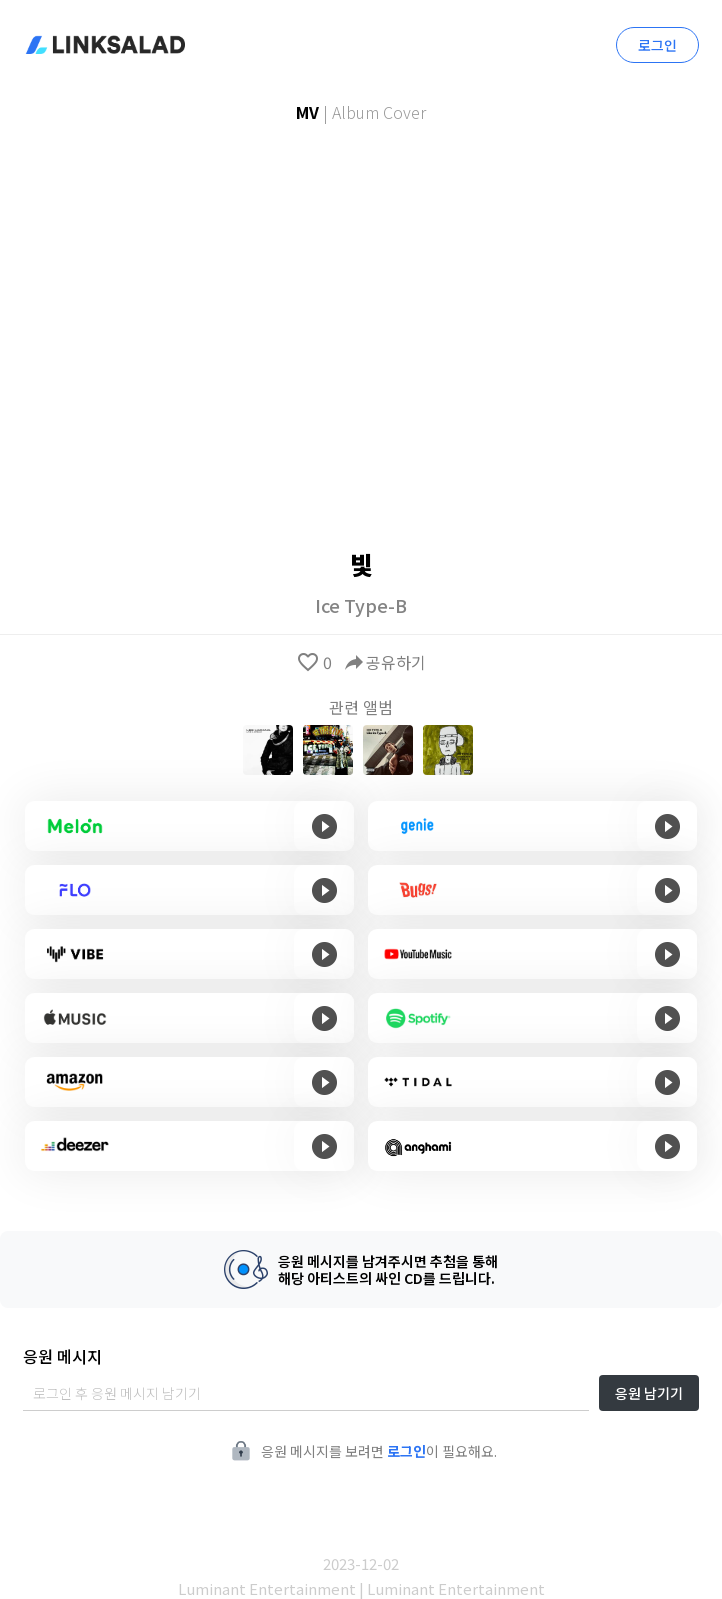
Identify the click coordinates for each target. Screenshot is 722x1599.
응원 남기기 (649, 1393)
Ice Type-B (361, 605)
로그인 (657, 45)
